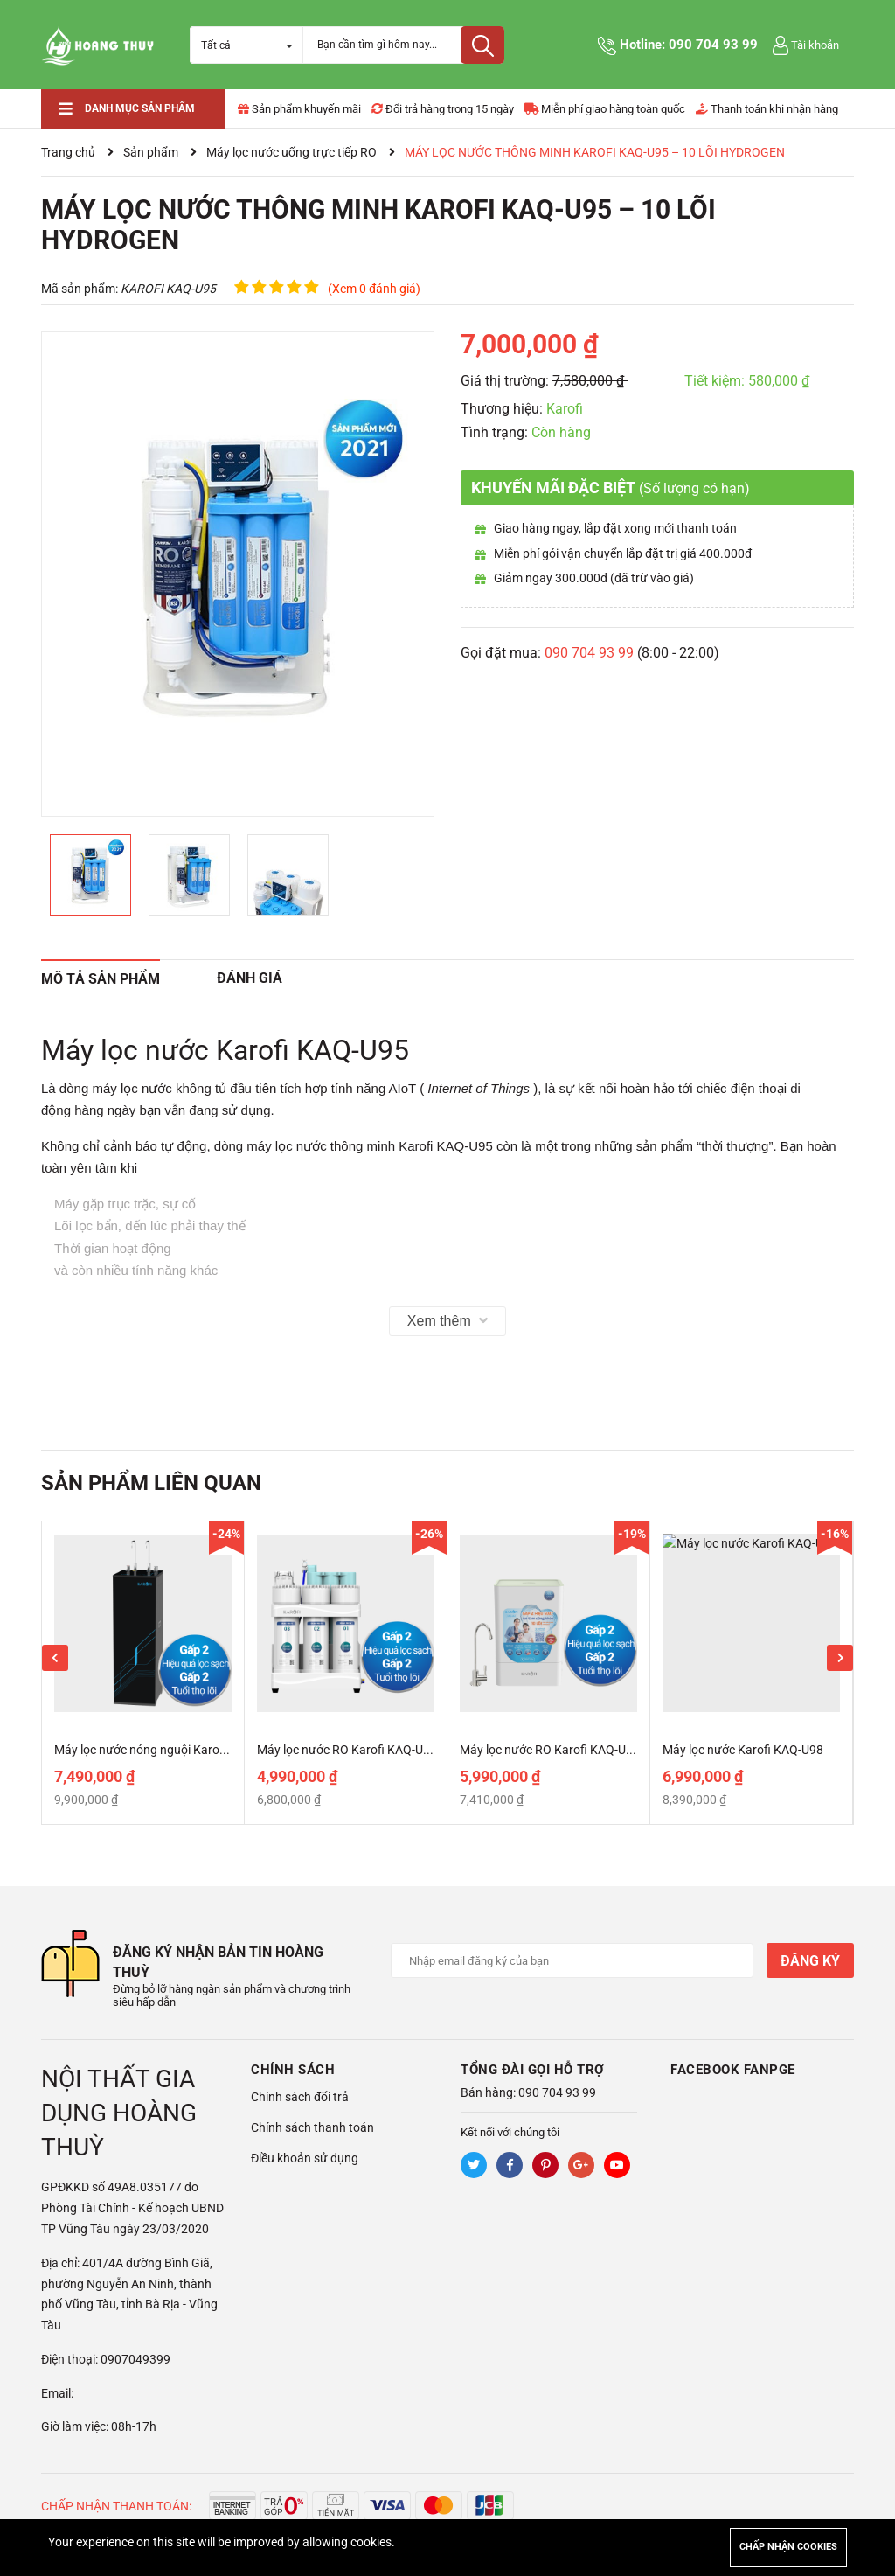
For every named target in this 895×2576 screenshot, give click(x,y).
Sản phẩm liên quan (151, 1483)
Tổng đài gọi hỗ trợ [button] (533, 2070)
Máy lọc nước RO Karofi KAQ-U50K (351, 1750)
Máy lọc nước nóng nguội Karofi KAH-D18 (166, 1750)
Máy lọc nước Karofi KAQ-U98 (743, 1750)
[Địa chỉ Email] (572, 1960)
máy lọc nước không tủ (159, 1088)
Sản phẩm (150, 152)
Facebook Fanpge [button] (732, 2070)
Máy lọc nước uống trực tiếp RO (291, 152)
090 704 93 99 (713, 44)
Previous (55, 1658)
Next (840, 1658)
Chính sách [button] (293, 2070)
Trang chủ (68, 152)
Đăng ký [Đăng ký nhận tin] (810, 1961)
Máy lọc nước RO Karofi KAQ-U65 (550, 1750)
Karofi (564, 408)
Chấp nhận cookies (788, 2546)
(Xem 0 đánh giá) (374, 289)
